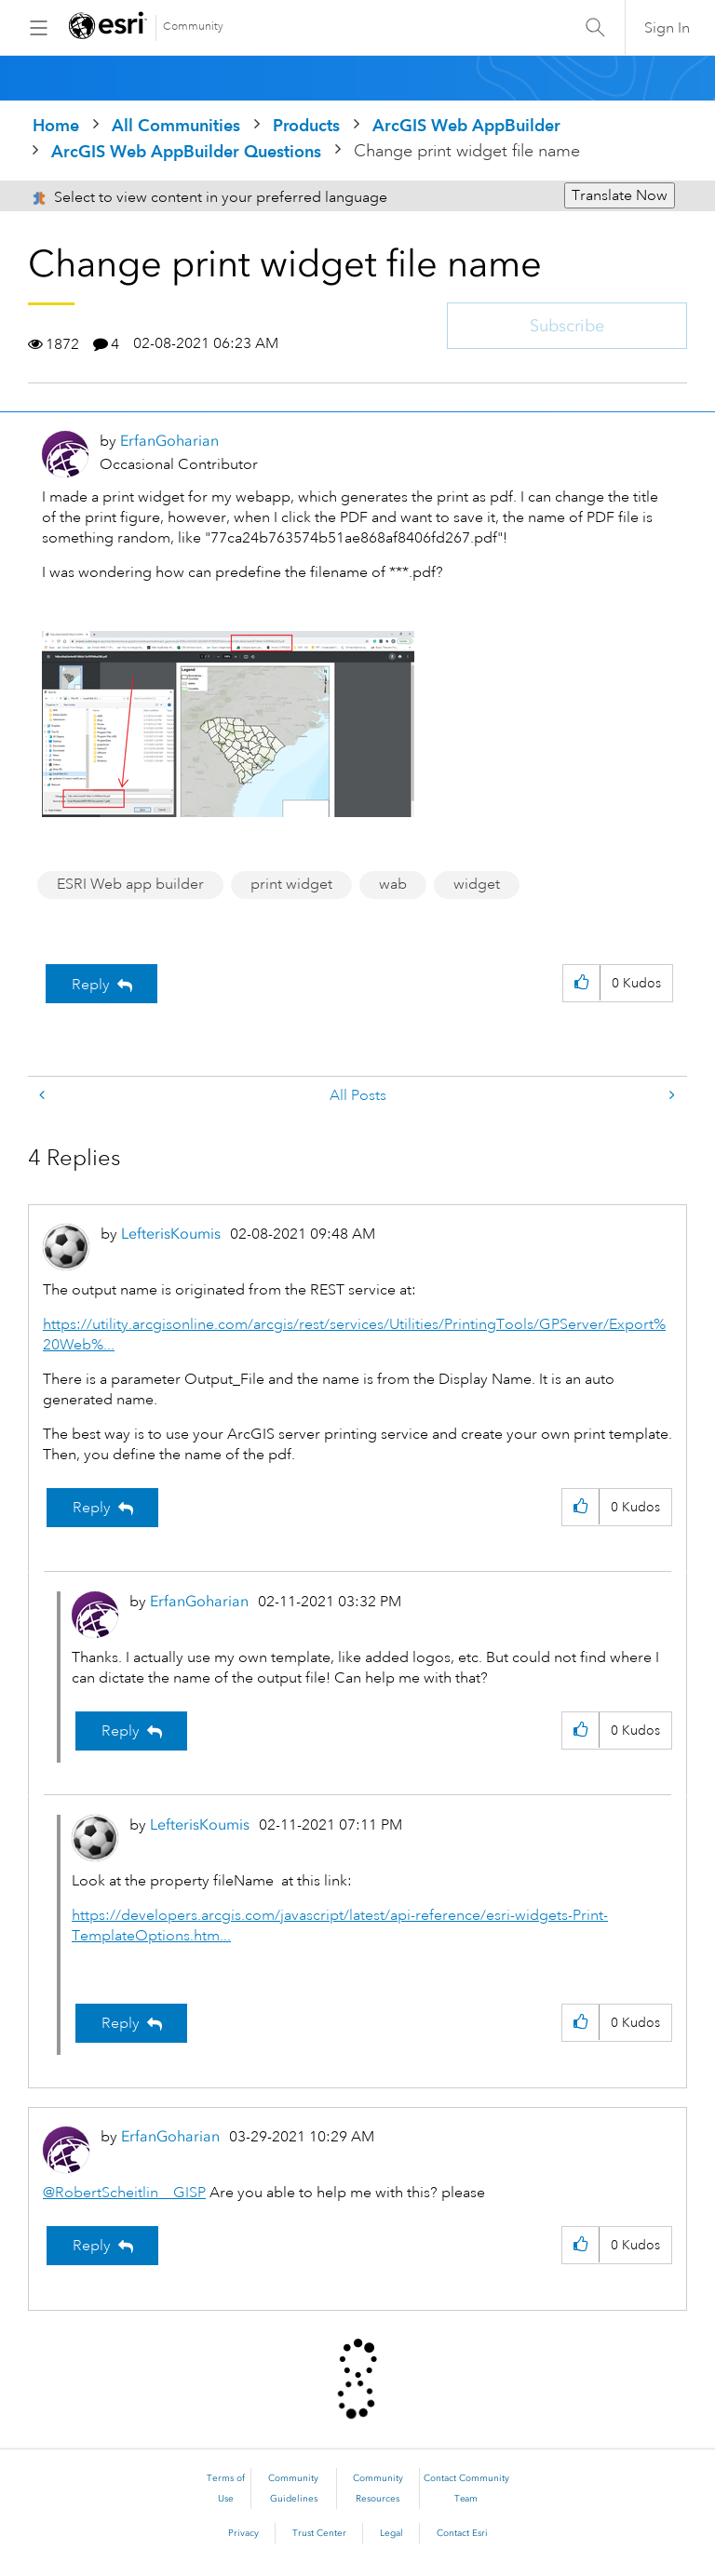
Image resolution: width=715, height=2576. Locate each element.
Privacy (243, 2533)
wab (393, 884)
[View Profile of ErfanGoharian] (169, 440)
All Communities (176, 125)
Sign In (667, 28)
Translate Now (620, 195)
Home (56, 125)
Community (193, 27)
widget (476, 884)
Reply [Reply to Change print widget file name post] (91, 984)
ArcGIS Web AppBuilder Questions (186, 151)
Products (306, 125)
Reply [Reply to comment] (92, 1507)
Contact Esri (462, 2533)
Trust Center (319, 2533)
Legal (391, 2533)
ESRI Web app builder (130, 884)
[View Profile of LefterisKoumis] (171, 1233)
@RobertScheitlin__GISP (124, 2192)
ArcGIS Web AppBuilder (466, 125)
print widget (291, 884)
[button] (228, 724)
